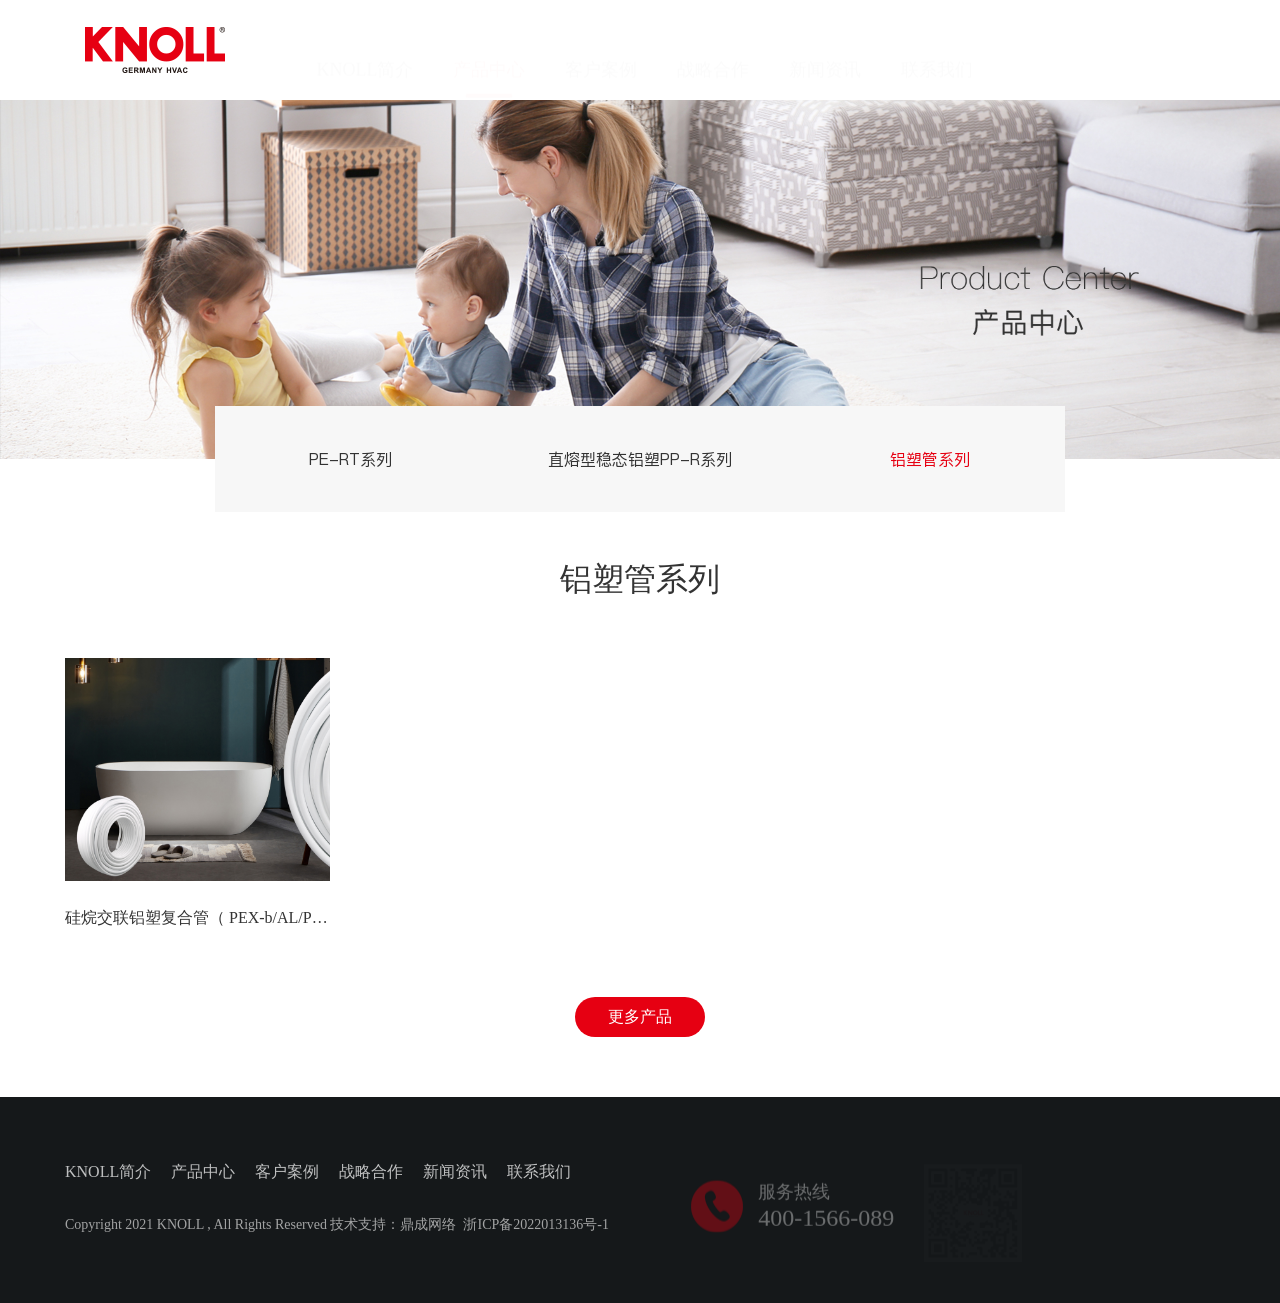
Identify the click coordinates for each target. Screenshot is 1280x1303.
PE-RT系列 (350, 459)
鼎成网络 (428, 1226)
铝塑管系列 (930, 459)
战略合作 (713, 50)
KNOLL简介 (364, 50)
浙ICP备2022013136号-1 (535, 1226)
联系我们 (937, 50)
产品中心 (489, 50)
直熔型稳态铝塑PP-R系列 (640, 459)
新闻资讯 (825, 50)
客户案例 (601, 50)
